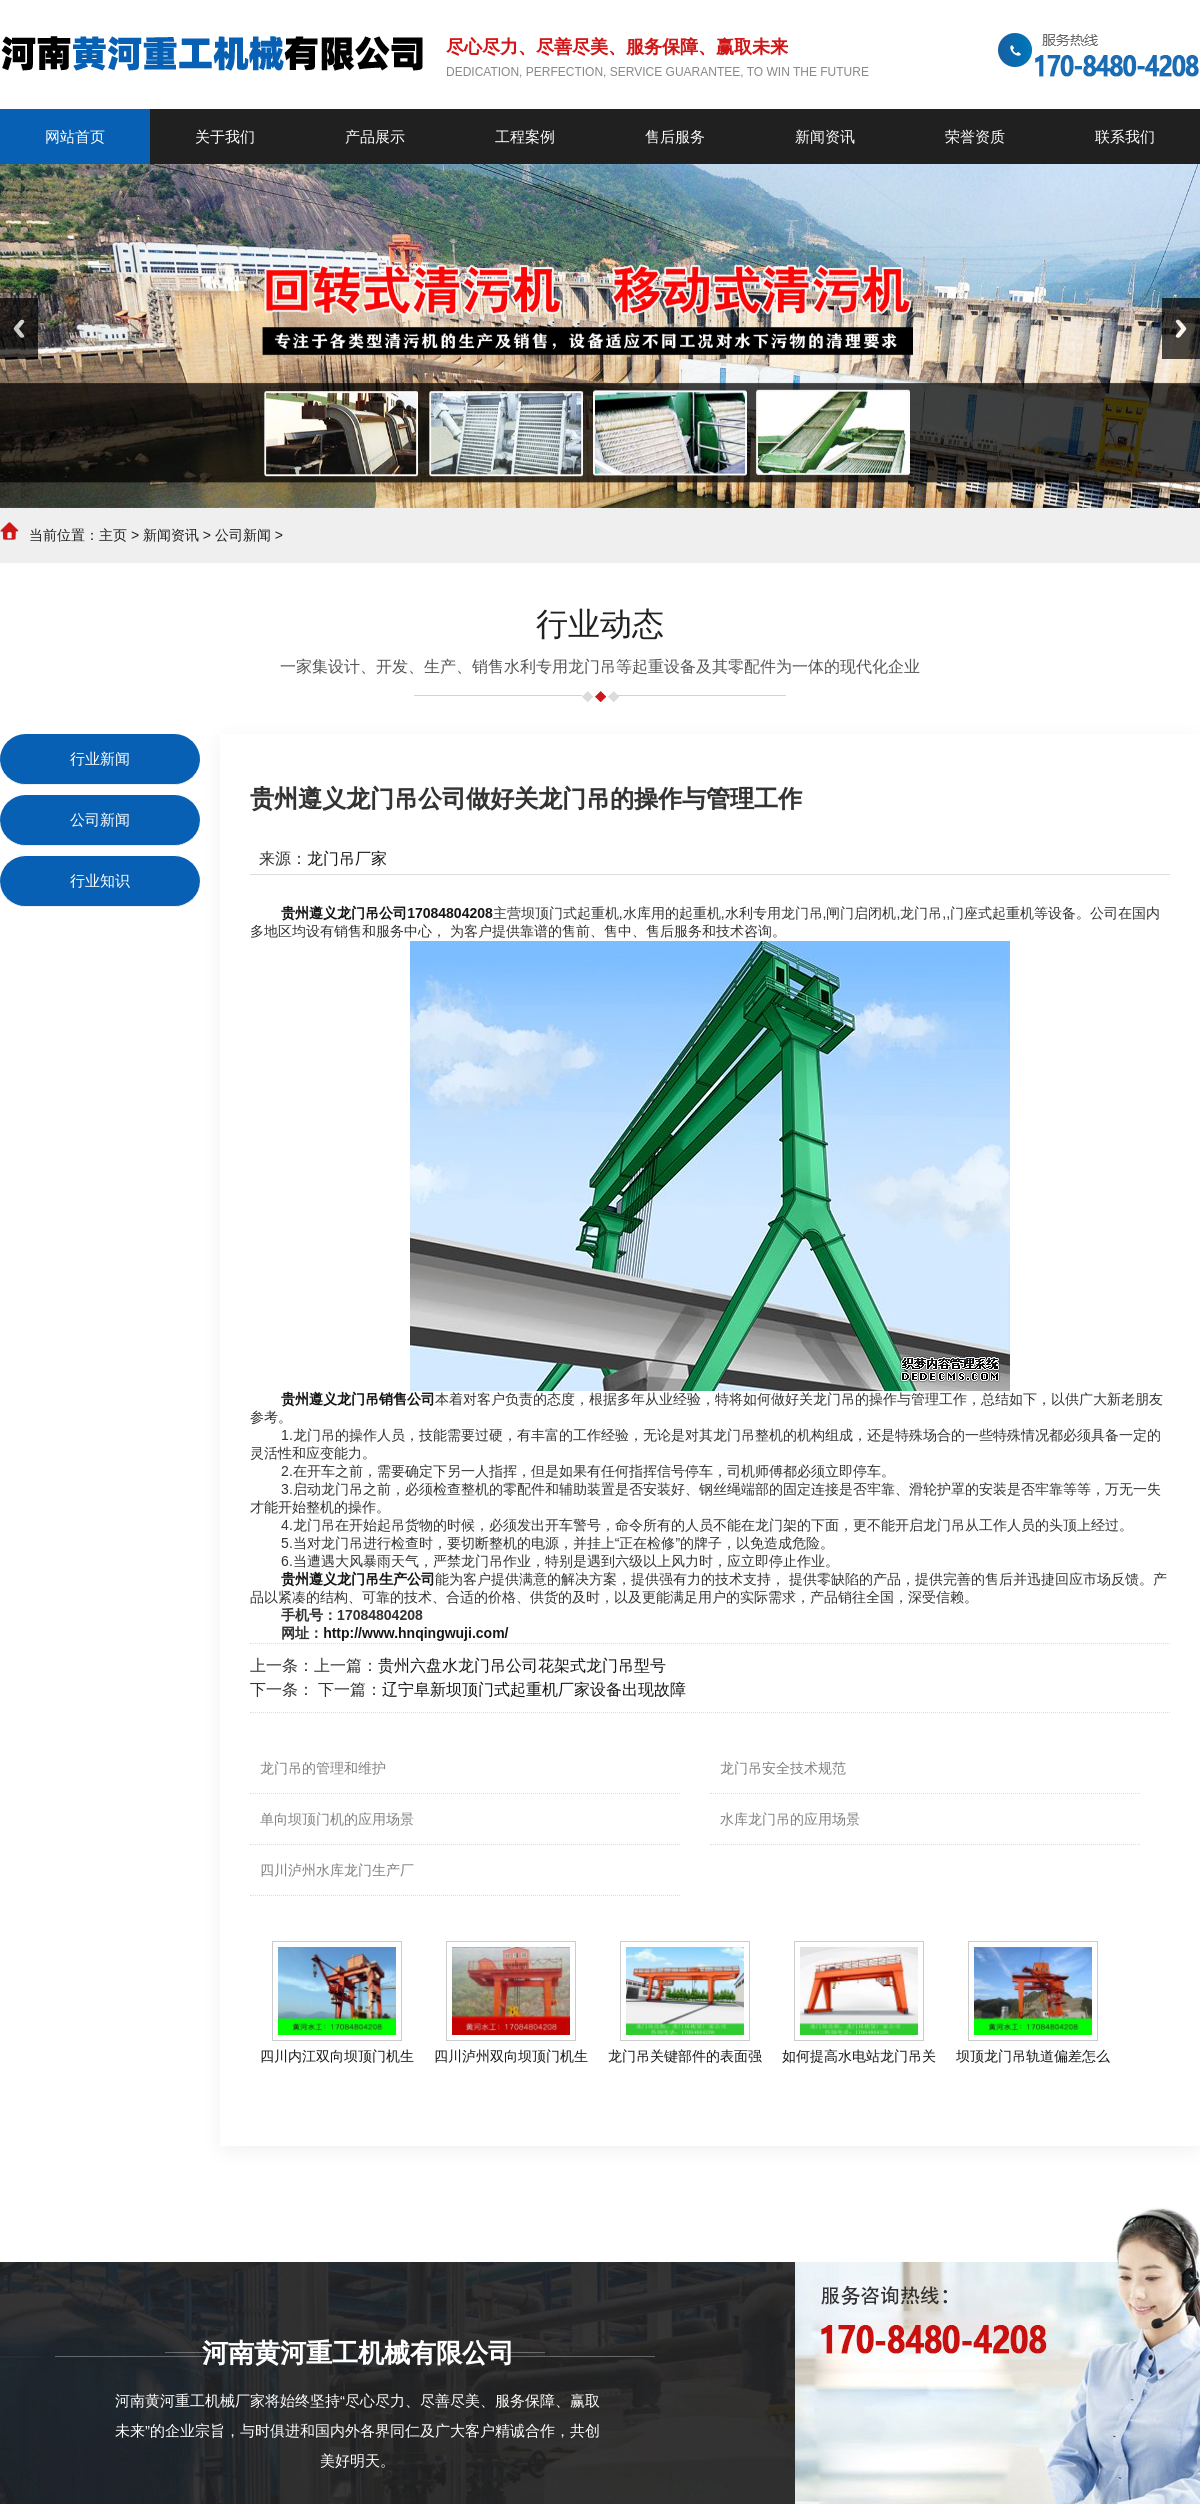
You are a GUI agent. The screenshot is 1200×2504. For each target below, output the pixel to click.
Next (1181, 328)
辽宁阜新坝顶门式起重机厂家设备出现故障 (534, 1689)
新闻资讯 (171, 535)
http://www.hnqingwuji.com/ (415, 1633)
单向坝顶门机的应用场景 (337, 1819)
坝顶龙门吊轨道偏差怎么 (1033, 2056)
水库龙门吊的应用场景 (790, 1819)
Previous (19, 328)
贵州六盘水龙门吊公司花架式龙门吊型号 (522, 1665)
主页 (113, 535)
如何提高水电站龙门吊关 (859, 2056)
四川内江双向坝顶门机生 (337, 2056)
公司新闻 (243, 535)
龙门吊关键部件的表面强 (685, 2056)
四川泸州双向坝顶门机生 (511, 2056)
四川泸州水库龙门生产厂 (337, 1870)
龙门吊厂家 (347, 858)
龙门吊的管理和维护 (323, 1768)
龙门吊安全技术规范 (783, 1768)
